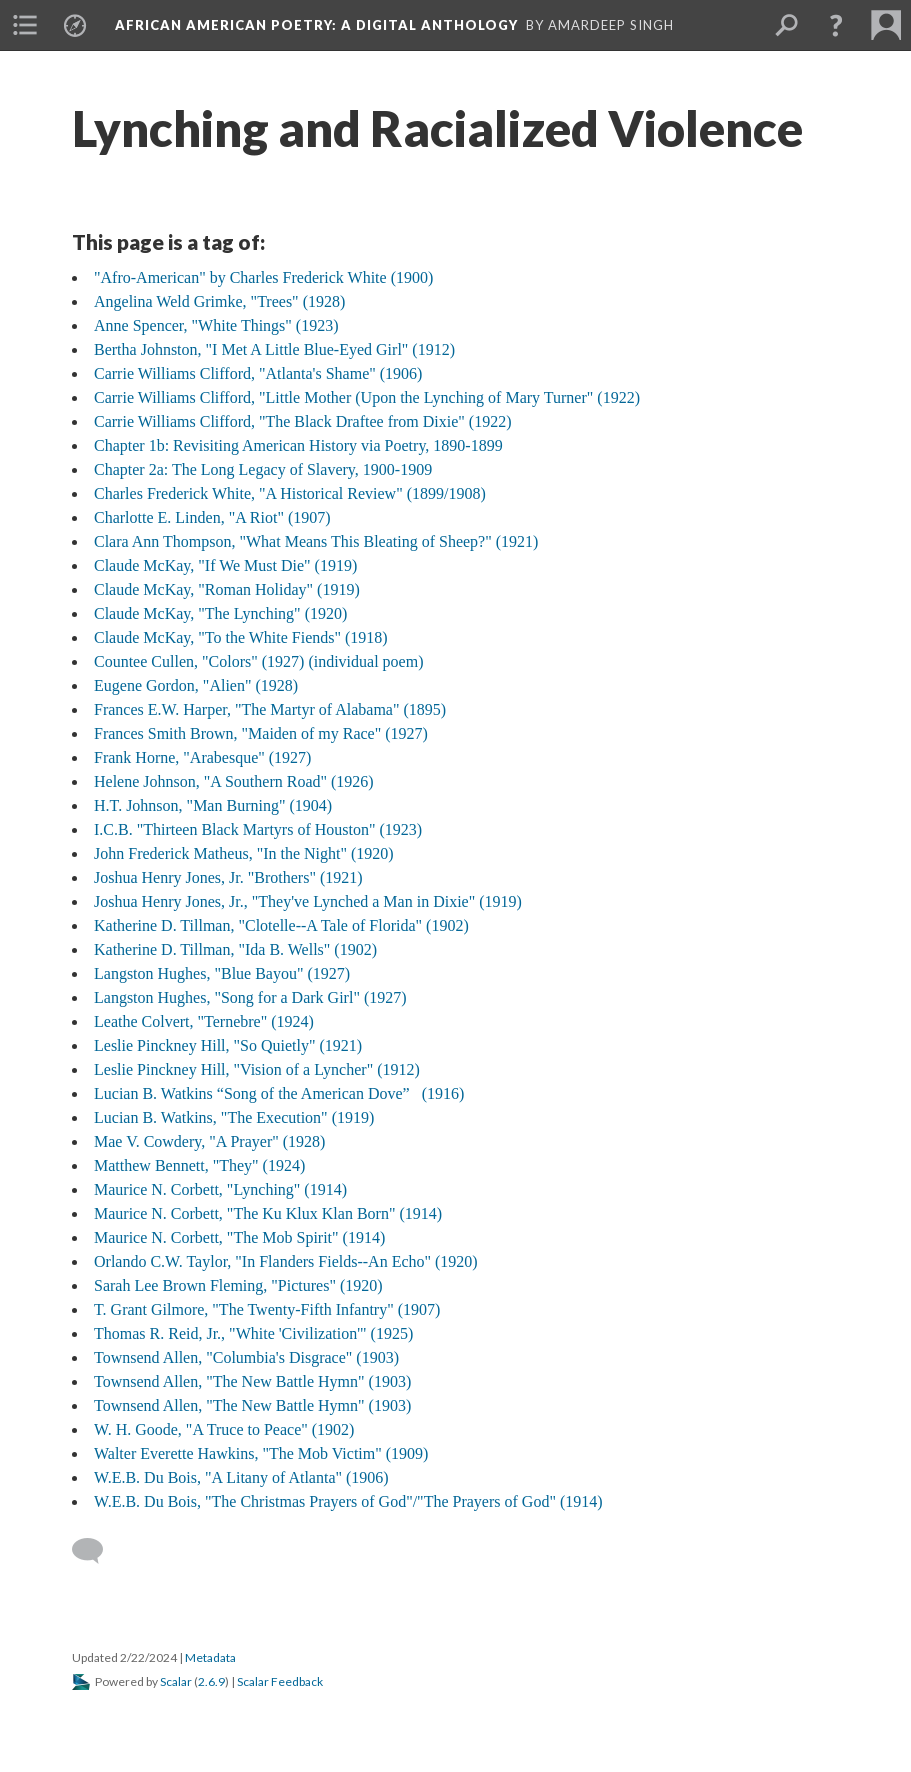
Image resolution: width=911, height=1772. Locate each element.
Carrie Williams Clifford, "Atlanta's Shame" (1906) (258, 373)
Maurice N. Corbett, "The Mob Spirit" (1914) (239, 1237)
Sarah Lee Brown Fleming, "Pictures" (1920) (238, 1285)
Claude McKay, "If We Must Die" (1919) (225, 565)
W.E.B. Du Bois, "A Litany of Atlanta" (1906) (241, 1477)
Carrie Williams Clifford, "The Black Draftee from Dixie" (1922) (302, 421)
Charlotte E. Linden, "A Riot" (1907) (212, 517)
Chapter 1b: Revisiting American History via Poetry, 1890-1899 (298, 445)
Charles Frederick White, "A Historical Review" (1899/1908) (290, 493)
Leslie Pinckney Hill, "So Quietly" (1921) (228, 1045)
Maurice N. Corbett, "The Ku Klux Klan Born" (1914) (268, 1213)
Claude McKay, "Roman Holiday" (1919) (227, 589)
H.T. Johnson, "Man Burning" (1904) (213, 805)
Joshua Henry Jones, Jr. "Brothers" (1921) (228, 877)
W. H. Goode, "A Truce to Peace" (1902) (224, 1429)
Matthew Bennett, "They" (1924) (199, 1165)
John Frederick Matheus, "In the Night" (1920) (244, 853)
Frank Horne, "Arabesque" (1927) (202, 757)
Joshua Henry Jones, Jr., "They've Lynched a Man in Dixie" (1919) (308, 901)
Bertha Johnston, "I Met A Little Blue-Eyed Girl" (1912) (274, 349)
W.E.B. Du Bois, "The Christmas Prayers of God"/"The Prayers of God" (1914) (348, 1501)
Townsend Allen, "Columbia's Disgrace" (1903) (246, 1357)
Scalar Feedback (280, 1681)
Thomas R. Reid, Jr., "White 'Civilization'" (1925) (253, 1333)
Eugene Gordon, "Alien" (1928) (196, 685)
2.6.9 (211, 1681)
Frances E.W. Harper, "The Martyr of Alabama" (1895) (270, 709)
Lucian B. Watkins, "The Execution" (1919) (234, 1117)
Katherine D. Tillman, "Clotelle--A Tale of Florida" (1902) (281, 925)
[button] (836, 25)
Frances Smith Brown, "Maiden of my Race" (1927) (261, 733)
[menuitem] (25, 25)
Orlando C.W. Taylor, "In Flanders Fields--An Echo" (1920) (286, 1261)
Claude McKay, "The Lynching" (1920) (220, 613)
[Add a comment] (96, 1551)
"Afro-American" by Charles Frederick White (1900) (263, 277)
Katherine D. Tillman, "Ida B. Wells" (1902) (235, 949)
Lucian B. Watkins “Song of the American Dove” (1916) (279, 1093)
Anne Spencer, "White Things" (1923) (216, 325)
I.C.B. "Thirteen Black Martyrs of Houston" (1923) (258, 829)
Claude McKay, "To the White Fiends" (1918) (241, 637)
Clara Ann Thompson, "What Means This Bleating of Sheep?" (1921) (316, 541)
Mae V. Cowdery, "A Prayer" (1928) (209, 1141)
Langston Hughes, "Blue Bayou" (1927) (222, 973)
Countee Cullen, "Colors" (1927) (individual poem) (258, 661)
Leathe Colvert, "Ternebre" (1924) (204, 1021)
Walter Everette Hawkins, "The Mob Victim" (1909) (261, 1453)
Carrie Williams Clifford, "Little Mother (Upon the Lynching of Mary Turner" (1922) (367, 397)
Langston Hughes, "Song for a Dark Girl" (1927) (250, 997)
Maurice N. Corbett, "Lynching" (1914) (220, 1189)
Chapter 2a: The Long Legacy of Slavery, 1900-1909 (263, 469)
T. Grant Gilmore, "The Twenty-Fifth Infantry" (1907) (267, 1309)
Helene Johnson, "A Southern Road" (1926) (234, 781)
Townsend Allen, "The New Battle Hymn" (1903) (252, 1381)
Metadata (210, 1657)
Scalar (176, 1681)
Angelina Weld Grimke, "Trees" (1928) (219, 301)
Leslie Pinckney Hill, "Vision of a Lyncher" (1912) (257, 1069)
